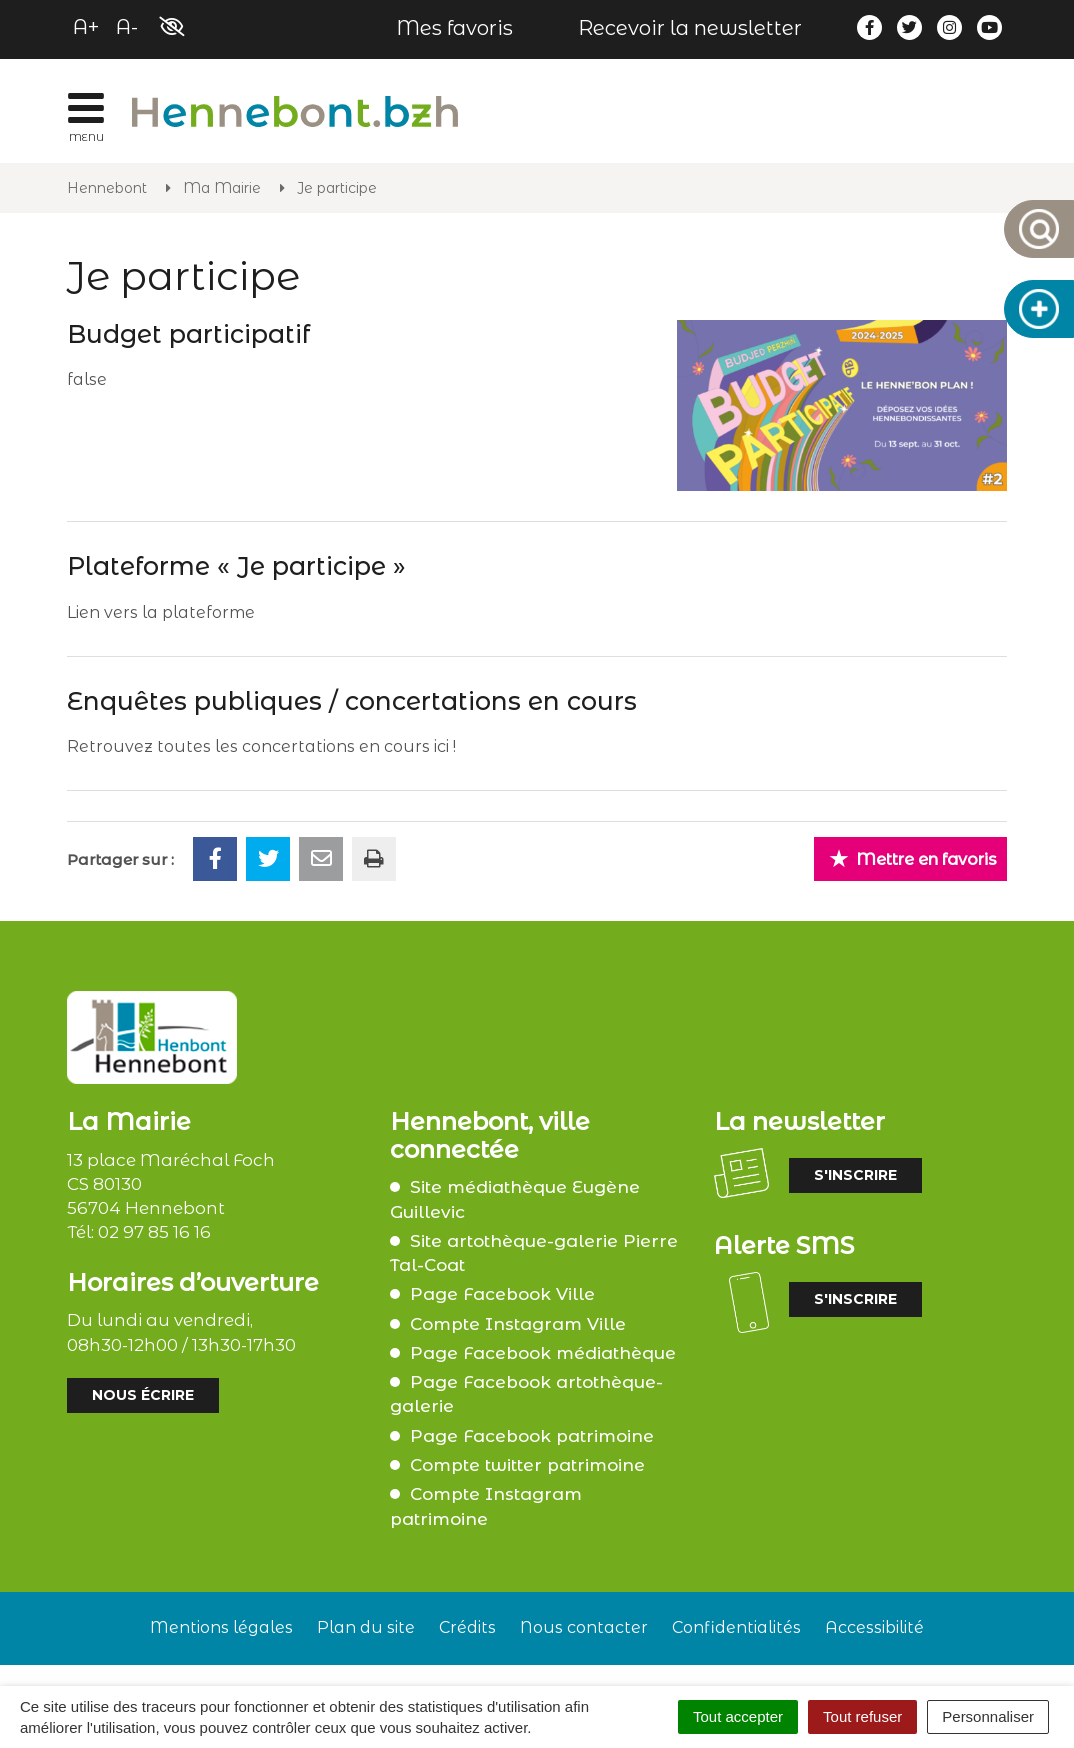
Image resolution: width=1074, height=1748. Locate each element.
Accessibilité (874, 1627)
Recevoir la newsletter (690, 28)
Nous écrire (143, 1395)
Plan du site (366, 1627)
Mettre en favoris (913, 858)
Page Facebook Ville (502, 1294)
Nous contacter (584, 1627)
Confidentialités (736, 1627)
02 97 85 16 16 (154, 1232)
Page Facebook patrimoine (532, 1436)
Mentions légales (221, 1627)
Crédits (467, 1627)
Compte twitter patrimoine (527, 1465)
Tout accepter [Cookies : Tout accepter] (738, 1716)
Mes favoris (454, 28)
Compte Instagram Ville (518, 1324)
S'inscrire (855, 1175)
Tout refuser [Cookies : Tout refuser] (862, 1716)
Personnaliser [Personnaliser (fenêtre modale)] (988, 1716)
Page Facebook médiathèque (543, 1353)
